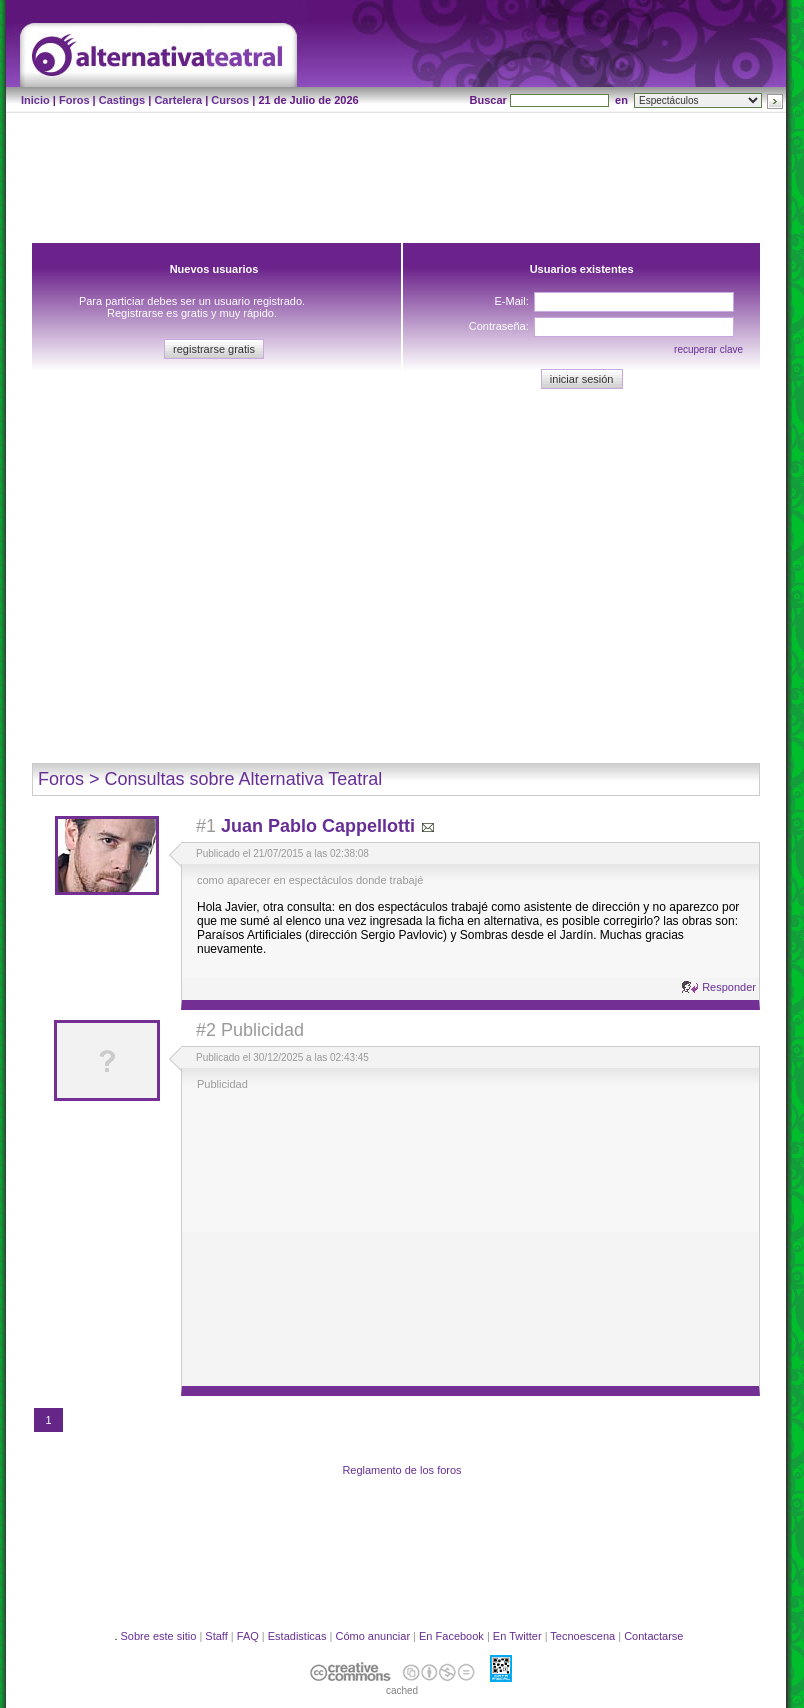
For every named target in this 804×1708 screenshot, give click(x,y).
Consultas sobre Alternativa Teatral (244, 779)
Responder (729, 987)
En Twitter (517, 1636)
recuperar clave (708, 349)
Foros (74, 100)
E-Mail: (511, 301)
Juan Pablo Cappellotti (318, 826)
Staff (216, 1636)
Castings (122, 100)
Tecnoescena (582, 1636)
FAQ (248, 1636)
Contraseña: (499, 326)
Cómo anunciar (372, 1636)
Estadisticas (297, 1636)
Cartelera (178, 100)
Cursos (230, 100)
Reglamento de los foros (401, 1470)
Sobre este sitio (159, 1636)
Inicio (35, 100)
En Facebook (451, 1636)
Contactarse (653, 1636)
